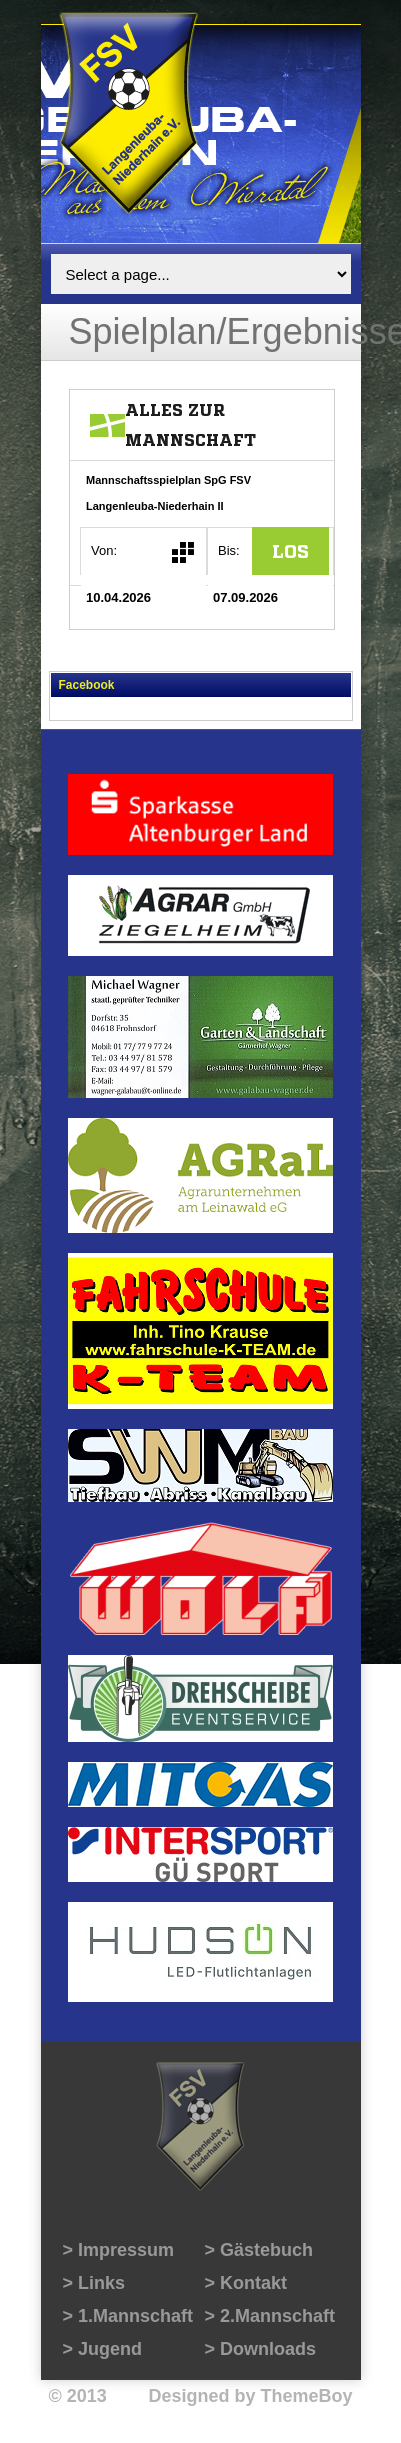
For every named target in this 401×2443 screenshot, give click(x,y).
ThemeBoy (306, 2396)
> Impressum (119, 2250)
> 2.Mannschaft (270, 2316)
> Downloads (261, 2349)
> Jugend (103, 2349)
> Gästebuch (259, 2250)
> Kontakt (246, 2283)
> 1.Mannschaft (128, 2316)
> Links (94, 2283)
